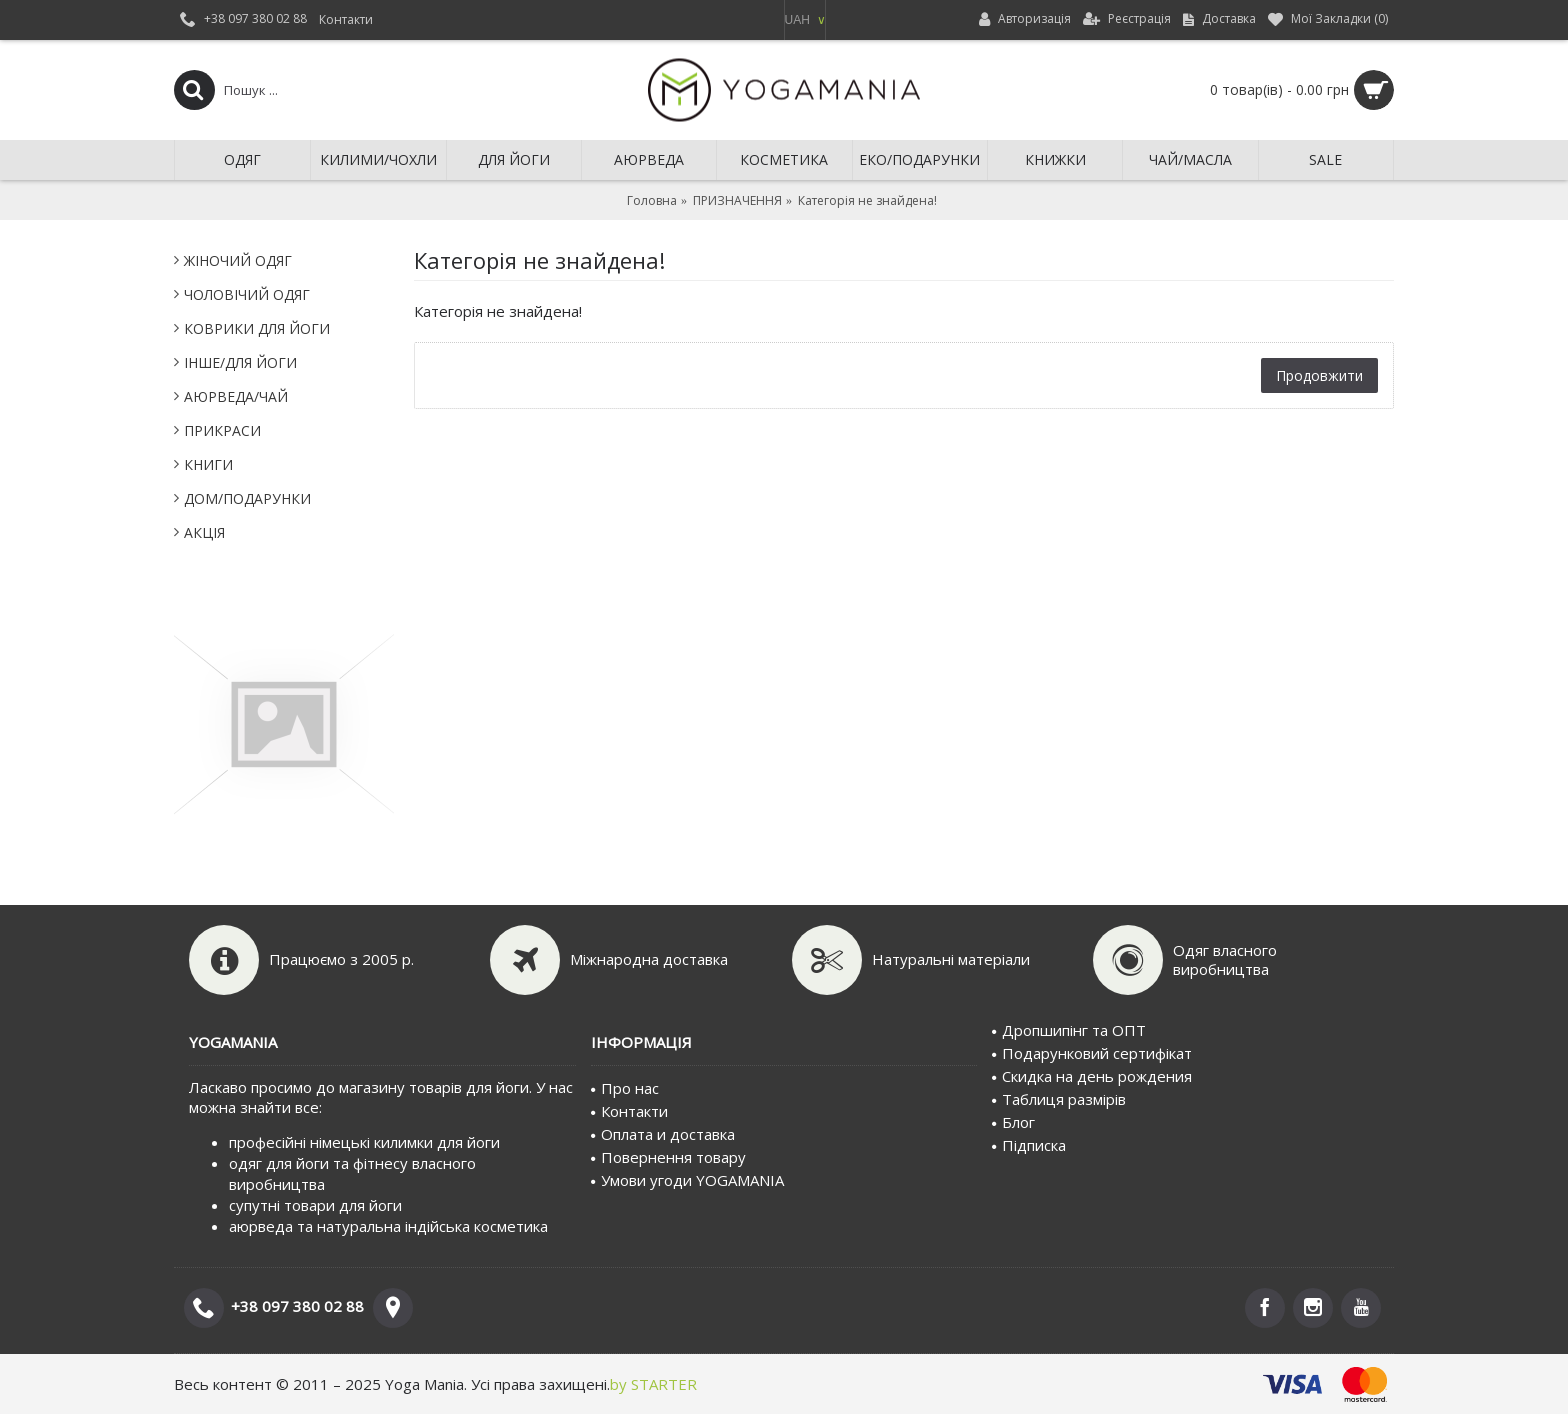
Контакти (629, 1111)
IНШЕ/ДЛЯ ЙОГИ (240, 362)
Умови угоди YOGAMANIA (687, 1180)
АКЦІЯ (204, 532)
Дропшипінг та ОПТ (1069, 1030)
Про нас (625, 1088)
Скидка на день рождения (1092, 1076)
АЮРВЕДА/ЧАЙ (236, 396)
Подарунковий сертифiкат (1092, 1053)
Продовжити (1319, 375)
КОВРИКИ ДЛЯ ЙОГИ (257, 328)
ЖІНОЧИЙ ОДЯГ (238, 260)
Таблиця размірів (1059, 1099)
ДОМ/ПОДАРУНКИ (247, 498)
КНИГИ (208, 464)
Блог (1013, 1122)
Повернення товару (668, 1157)
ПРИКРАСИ (222, 430)
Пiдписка (1029, 1145)
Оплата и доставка (663, 1134)
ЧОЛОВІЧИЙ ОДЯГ (247, 294)
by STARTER (653, 1384)
